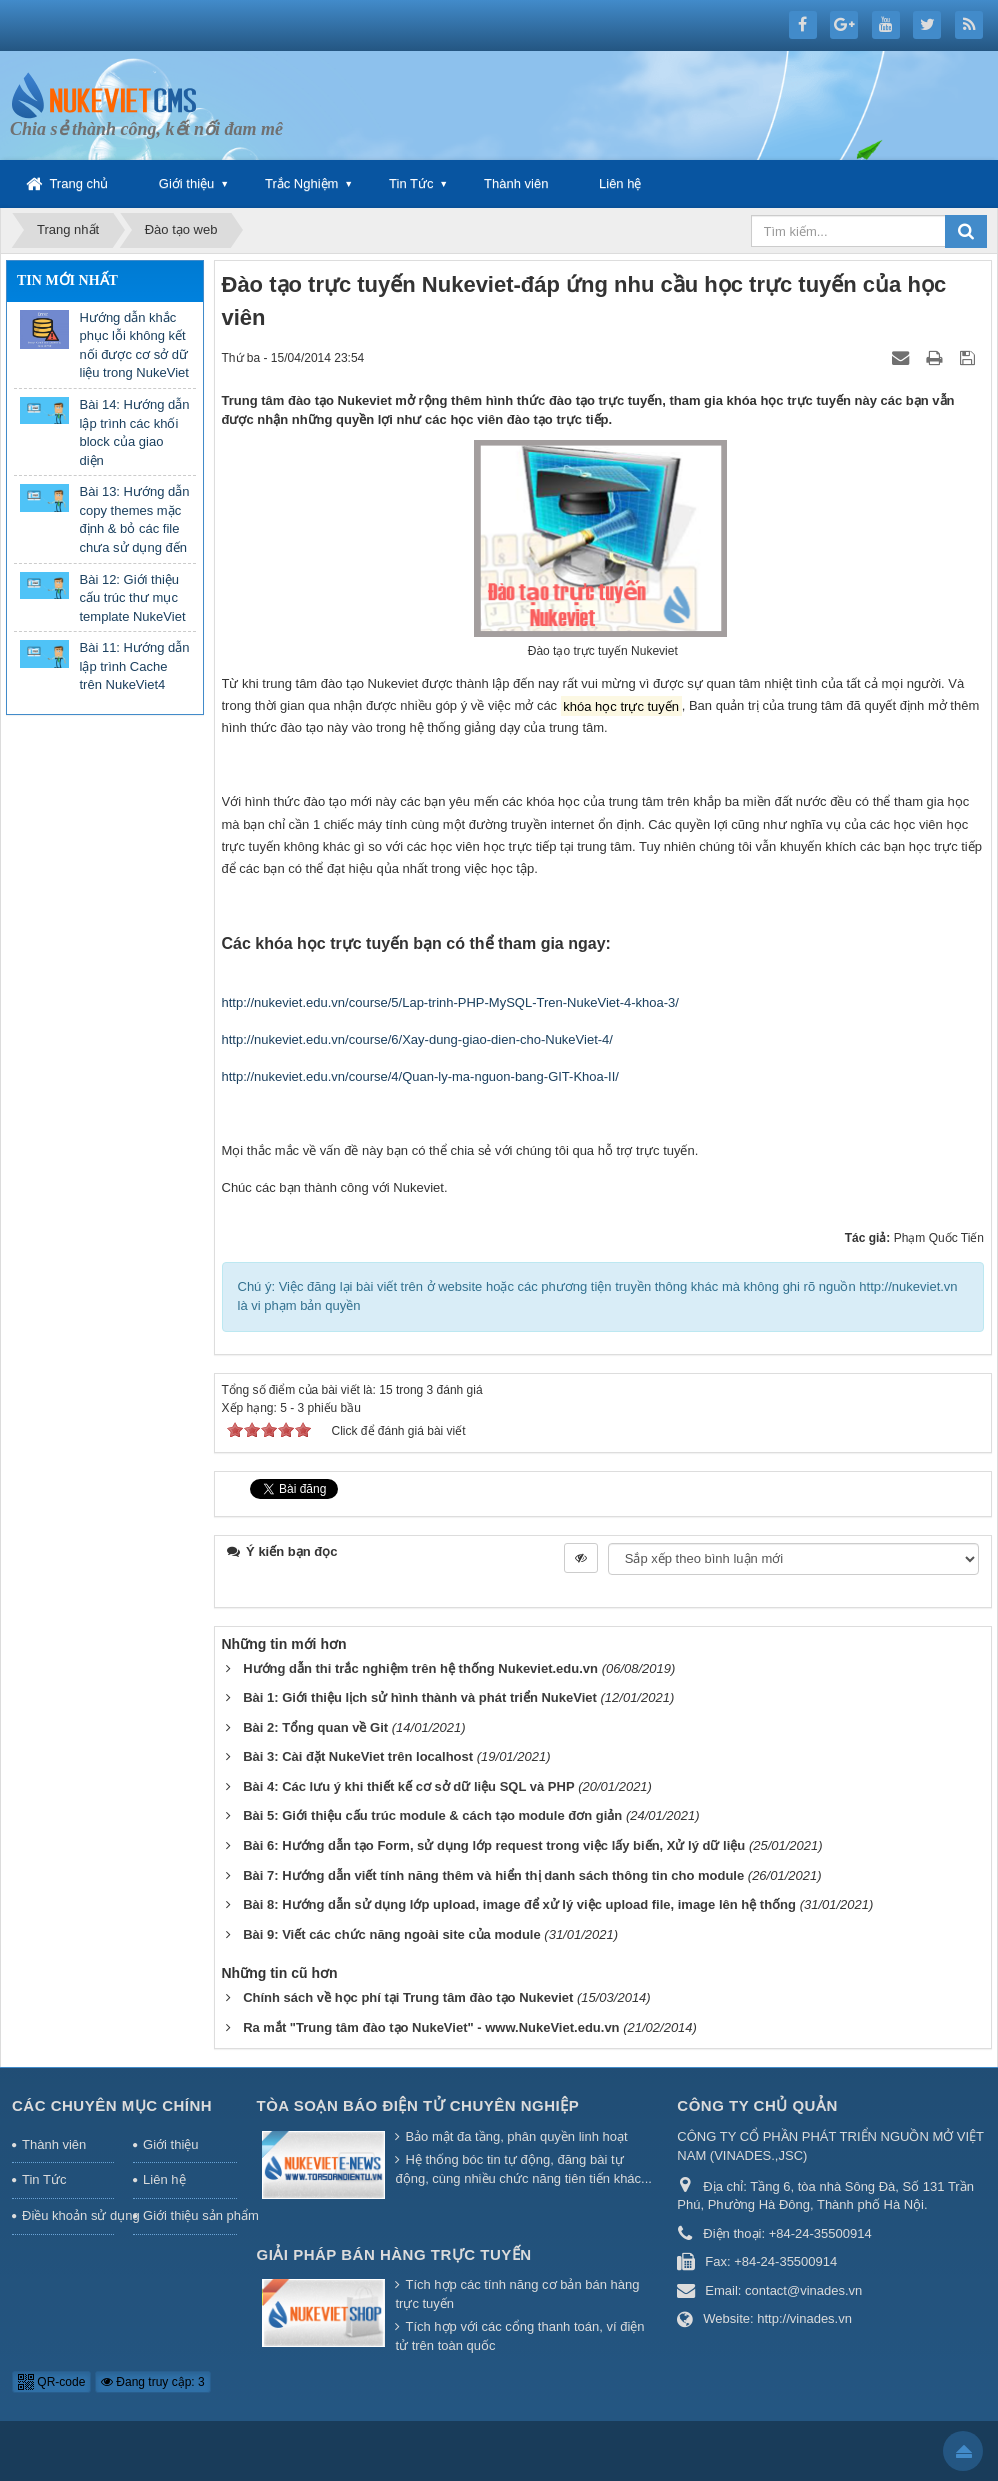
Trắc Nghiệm (301, 183)
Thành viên (516, 183)
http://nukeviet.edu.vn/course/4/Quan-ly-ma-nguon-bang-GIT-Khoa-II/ (420, 1076)
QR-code (51, 2382)
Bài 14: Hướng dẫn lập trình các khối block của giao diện (135, 432)
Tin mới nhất (67, 280)
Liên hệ (620, 183)
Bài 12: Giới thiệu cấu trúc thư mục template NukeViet (133, 598)
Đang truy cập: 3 (153, 2382)
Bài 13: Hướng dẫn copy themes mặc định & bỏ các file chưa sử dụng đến (135, 519)
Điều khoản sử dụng (68, 2215)
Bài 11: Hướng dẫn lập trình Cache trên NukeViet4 (135, 666)
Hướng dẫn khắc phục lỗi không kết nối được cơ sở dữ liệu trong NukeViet (134, 345)
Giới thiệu (186, 183)
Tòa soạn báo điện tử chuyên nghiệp (418, 2105)
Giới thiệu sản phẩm (189, 2215)
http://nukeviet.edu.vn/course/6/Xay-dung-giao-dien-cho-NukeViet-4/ (417, 1039)
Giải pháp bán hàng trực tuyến (394, 2254)
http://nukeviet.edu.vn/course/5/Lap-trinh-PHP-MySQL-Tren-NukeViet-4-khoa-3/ (450, 1002)
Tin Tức (411, 183)
